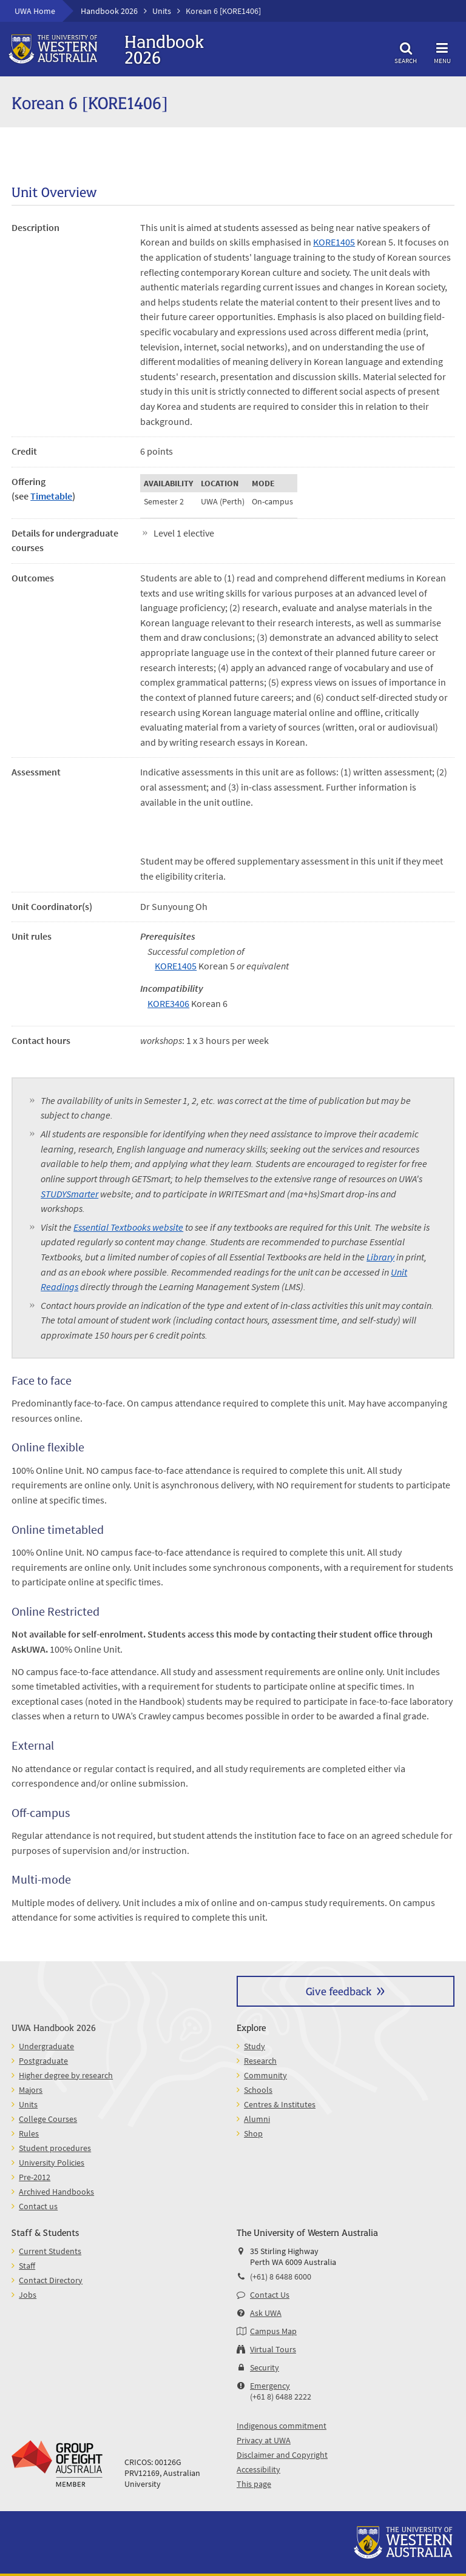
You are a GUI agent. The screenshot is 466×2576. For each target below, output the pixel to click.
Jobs (27, 2294)
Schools (258, 2089)
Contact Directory (51, 2280)
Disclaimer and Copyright (282, 2454)
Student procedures (55, 2148)
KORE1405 (334, 242)
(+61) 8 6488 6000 (280, 2276)
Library (380, 1257)
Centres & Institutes (280, 2104)
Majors (30, 2089)
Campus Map (273, 2331)
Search (406, 51)
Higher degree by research (66, 2075)
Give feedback (338, 1991)
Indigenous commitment (281, 2425)
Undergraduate (46, 2046)
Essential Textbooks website (128, 1227)
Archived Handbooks (56, 2191)
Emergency (270, 2385)
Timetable (51, 496)
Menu (442, 51)
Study (254, 2046)
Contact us (38, 2206)
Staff (27, 2265)
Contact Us (269, 2294)
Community (265, 2075)
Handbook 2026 (109, 10)
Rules (29, 2133)
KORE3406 (168, 1003)
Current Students (50, 2251)
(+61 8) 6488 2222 (280, 2396)
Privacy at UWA (264, 2440)
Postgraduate (43, 2060)
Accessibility (258, 2469)
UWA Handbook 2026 (54, 2027)
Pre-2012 (34, 2177)
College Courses (48, 2118)
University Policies (51, 2162)
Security (264, 2367)
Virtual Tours (273, 2349)
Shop (253, 2133)
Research (260, 2060)
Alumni (257, 2118)
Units (161, 10)
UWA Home (35, 10)
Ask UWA (266, 2312)
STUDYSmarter (69, 1194)
